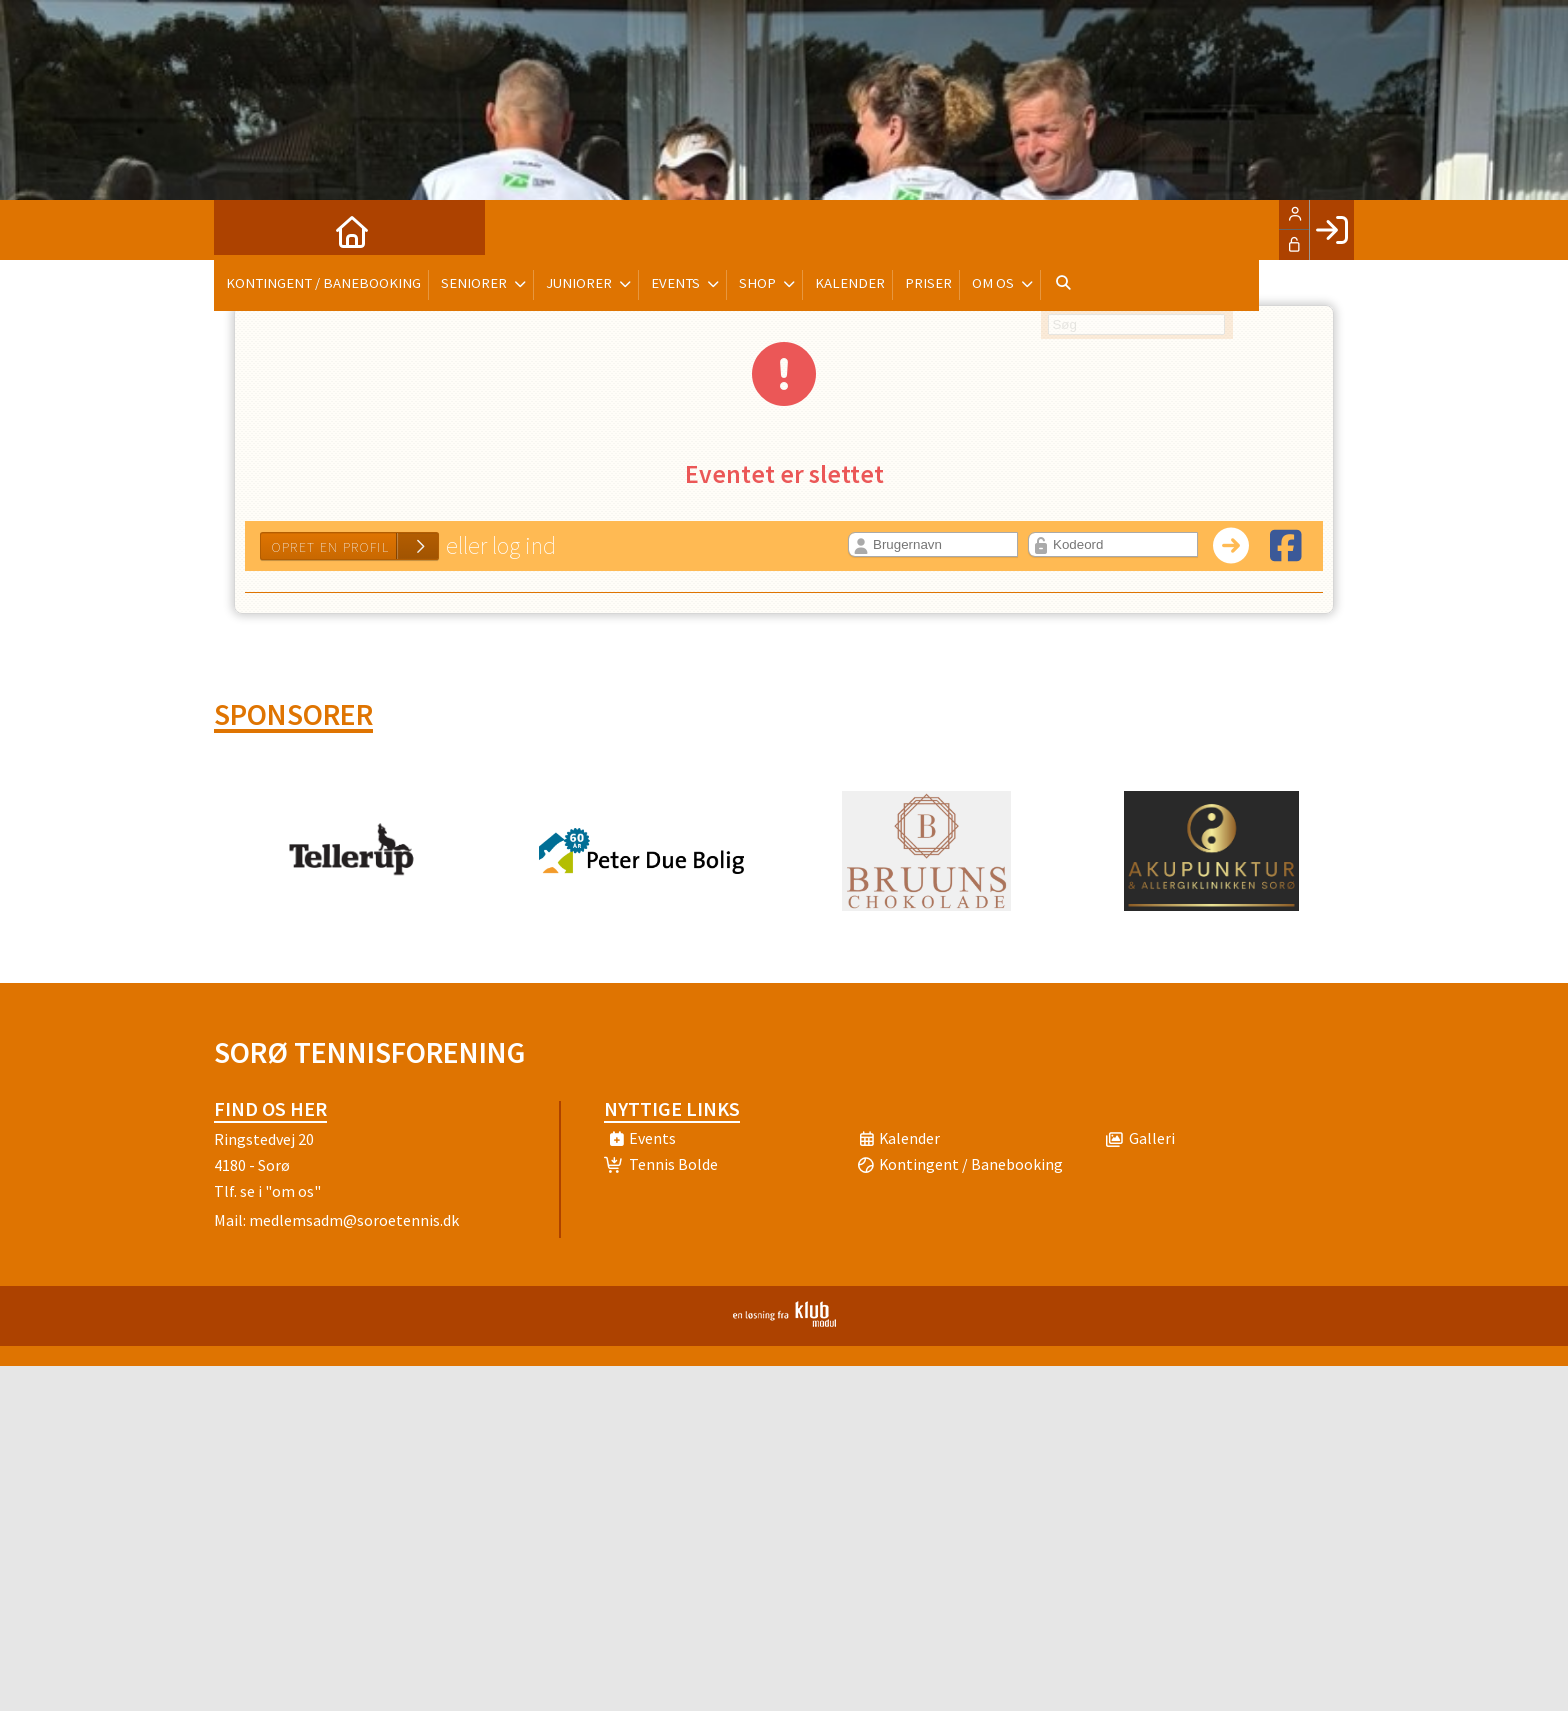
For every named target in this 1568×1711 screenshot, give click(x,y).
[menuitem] (244, 230)
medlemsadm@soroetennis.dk (354, 1220)
